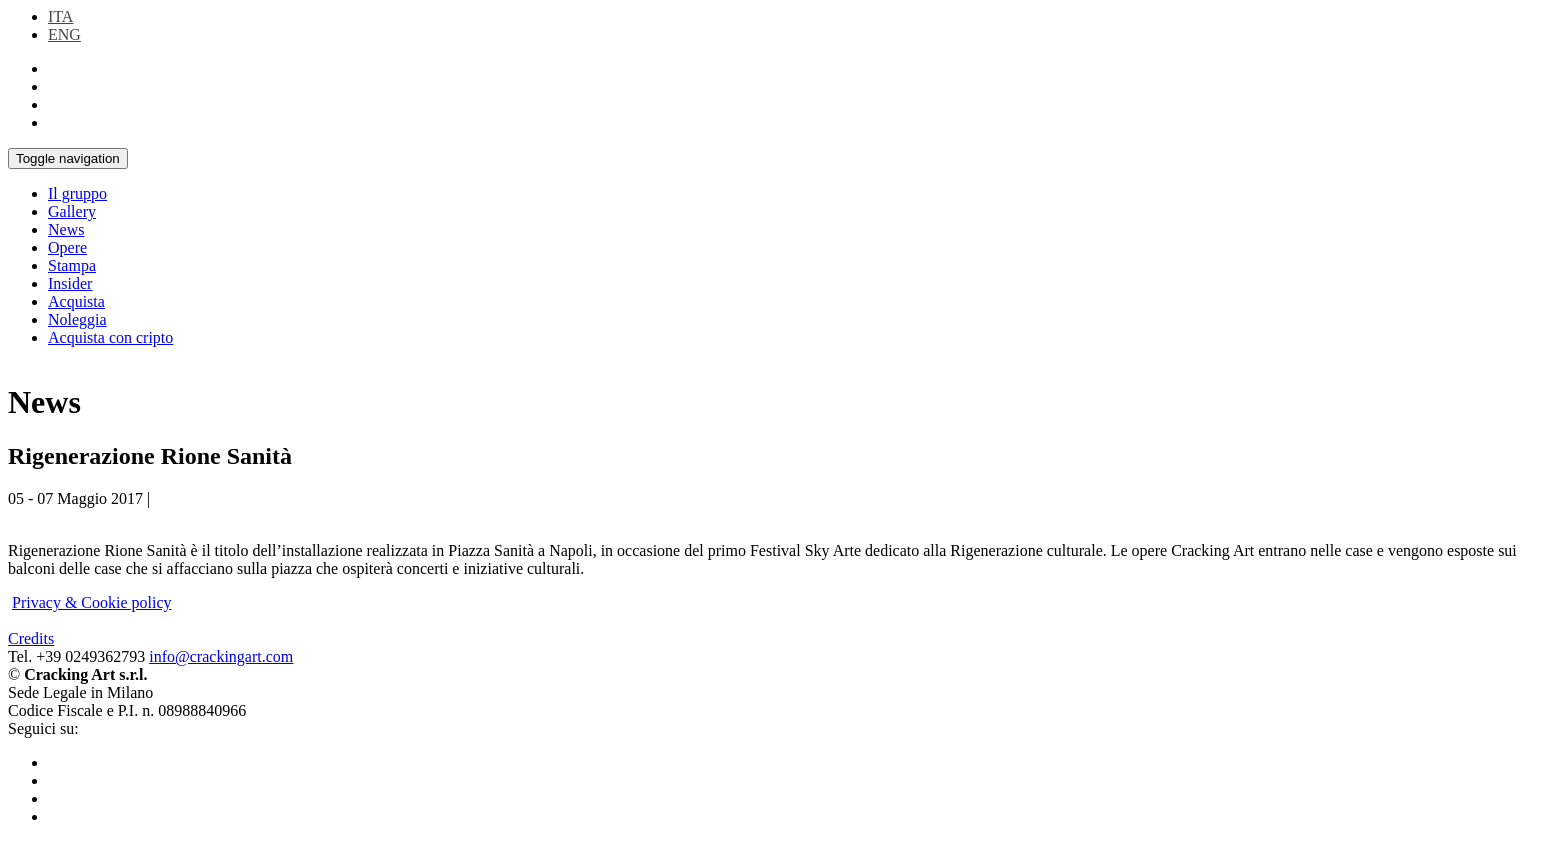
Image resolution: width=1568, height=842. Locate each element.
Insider (70, 283)
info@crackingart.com (221, 656)
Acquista (76, 301)
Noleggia (77, 319)
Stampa (72, 265)
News (66, 229)
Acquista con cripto (110, 337)
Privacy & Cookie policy (92, 602)
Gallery (72, 211)
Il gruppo (77, 193)
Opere (67, 247)
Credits (31, 638)
